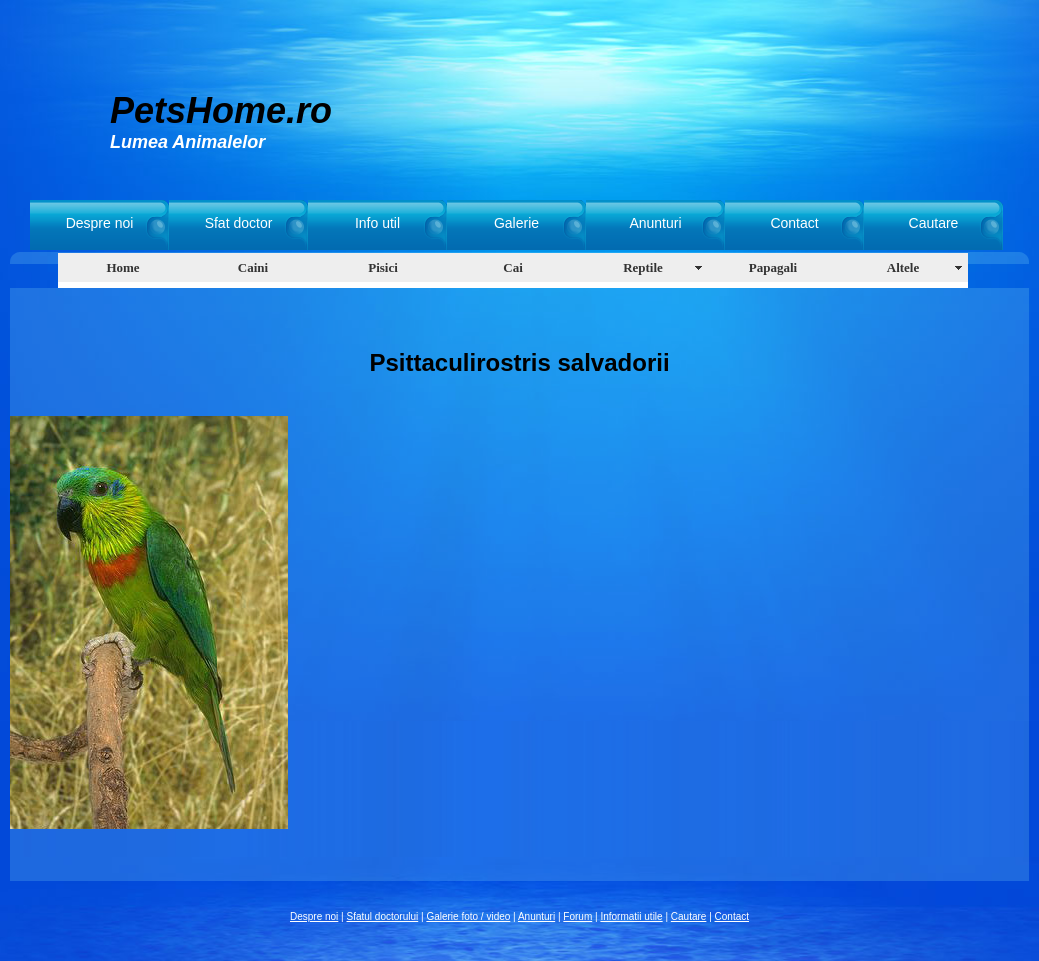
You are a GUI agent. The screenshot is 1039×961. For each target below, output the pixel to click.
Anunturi (655, 223)
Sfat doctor (239, 223)
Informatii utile (631, 916)
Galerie (516, 223)
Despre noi (100, 223)
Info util (377, 223)
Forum (577, 916)
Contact (794, 223)
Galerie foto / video (468, 916)
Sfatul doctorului (383, 916)
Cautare (934, 223)
